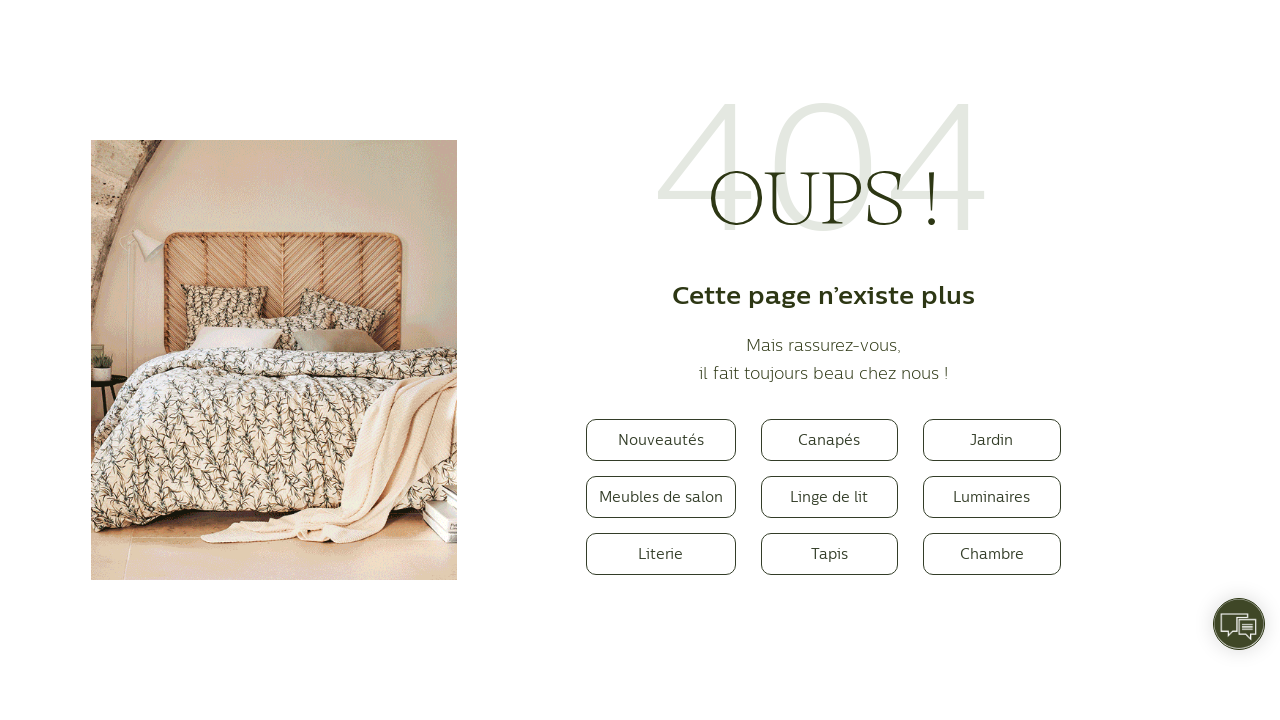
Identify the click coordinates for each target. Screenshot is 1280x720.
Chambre (992, 553)
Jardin (991, 439)
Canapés (829, 439)
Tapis (829, 553)
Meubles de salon (661, 496)
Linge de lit (829, 496)
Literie (660, 553)
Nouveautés (661, 439)
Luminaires (991, 496)
